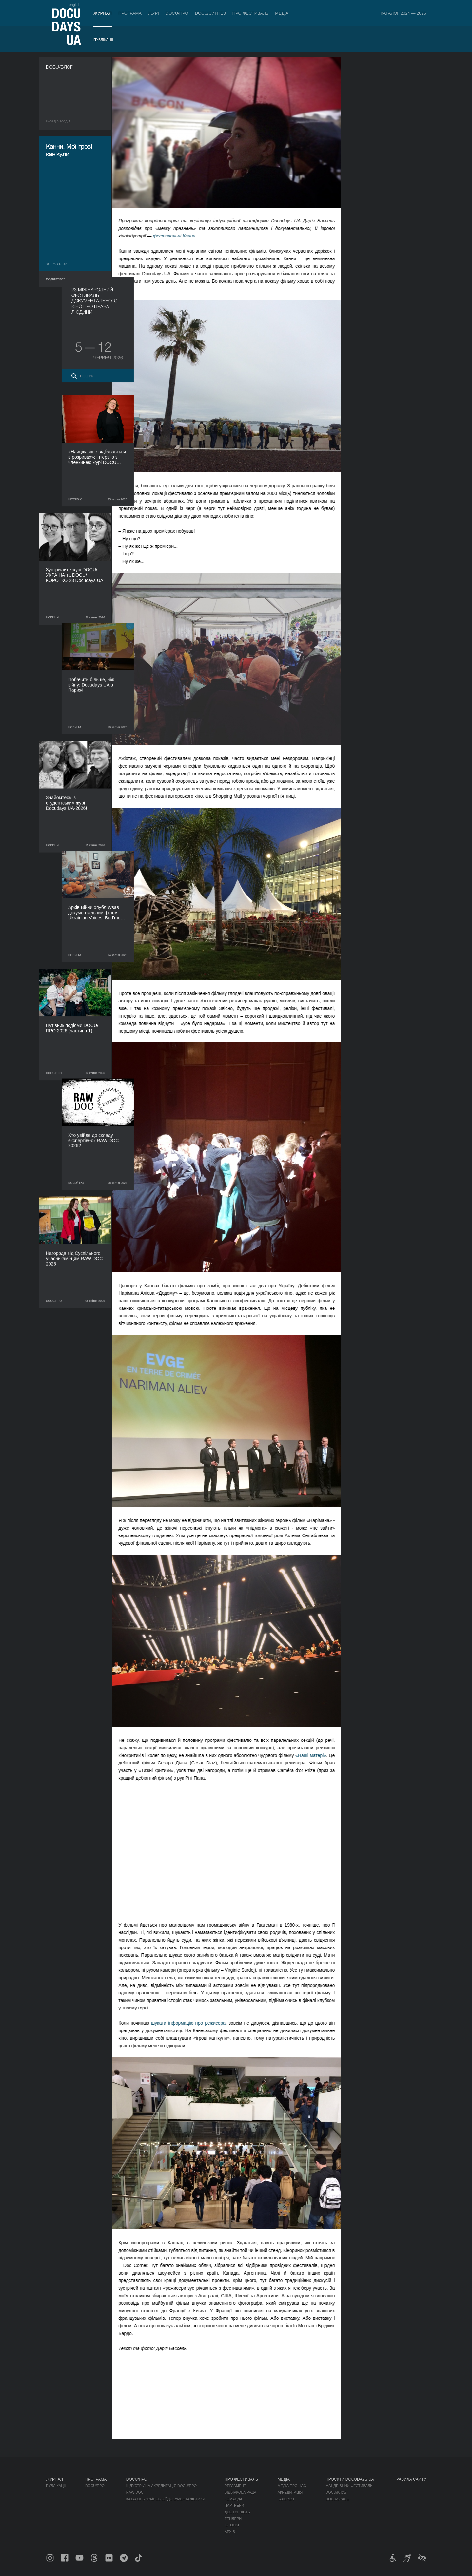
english (74, 5)
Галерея (286, 2499)
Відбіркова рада (240, 2492)
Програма (130, 13)
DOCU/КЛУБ (335, 2492)
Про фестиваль (250, 13)
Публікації (103, 40)
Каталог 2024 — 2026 (403, 13)
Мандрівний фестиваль (348, 2486)
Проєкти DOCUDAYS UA (349, 2479)
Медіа (281, 13)
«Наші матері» (317, 1755)
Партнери (234, 2505)
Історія (232, 2525)
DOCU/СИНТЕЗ (210, 13)
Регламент (235, 2486)
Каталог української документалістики (165, 2499)
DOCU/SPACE (337, 2499)
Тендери (233, 2519)
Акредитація (290, 2492)
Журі (153, 13)
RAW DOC (135, 2492)
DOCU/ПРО (177, 13)
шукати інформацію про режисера (194, 2023)
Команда (233, 2499)
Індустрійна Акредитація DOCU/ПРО (161, 2486)
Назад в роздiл (58, 121)
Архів (230, 2532)
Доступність (237, 2512)
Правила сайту (409, 2479)
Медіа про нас (292, 2486)
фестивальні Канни (180, 235)
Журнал (102, 13)
